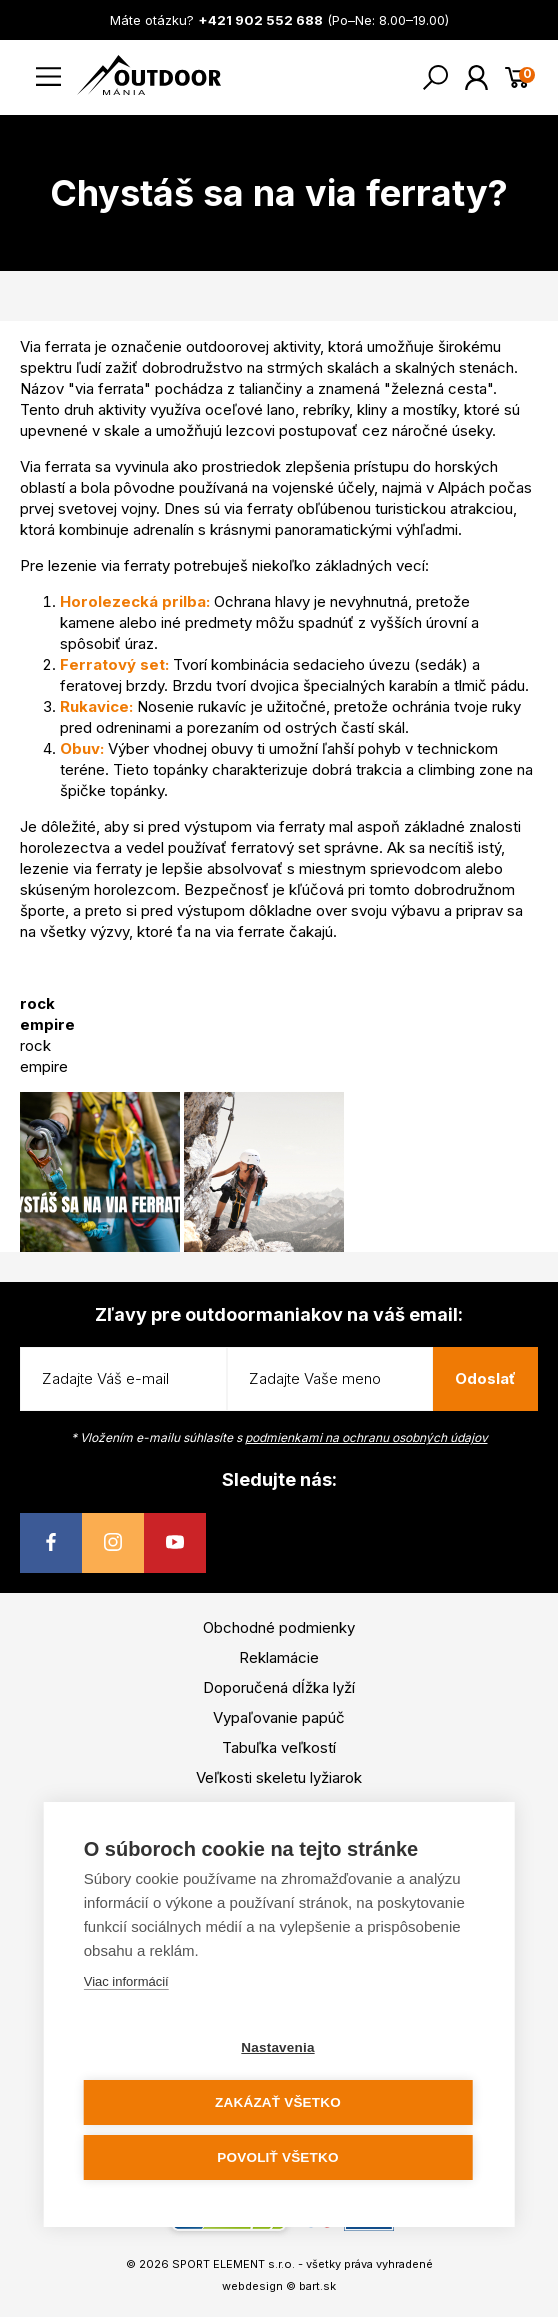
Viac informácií (126, 1981)
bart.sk (317, 2286)
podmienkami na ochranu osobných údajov (366, 1437)
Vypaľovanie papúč (279, 1717)
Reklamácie (279, 1657)
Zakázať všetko (278, 2102)
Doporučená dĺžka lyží (279, 1687)
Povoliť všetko (277, 2157)
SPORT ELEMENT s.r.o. (233, 2264)
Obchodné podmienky (279, 1627)
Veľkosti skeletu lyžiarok (279, 1777)
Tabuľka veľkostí (279, 1747)
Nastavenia (277, 2047)
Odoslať (485, 1378)
